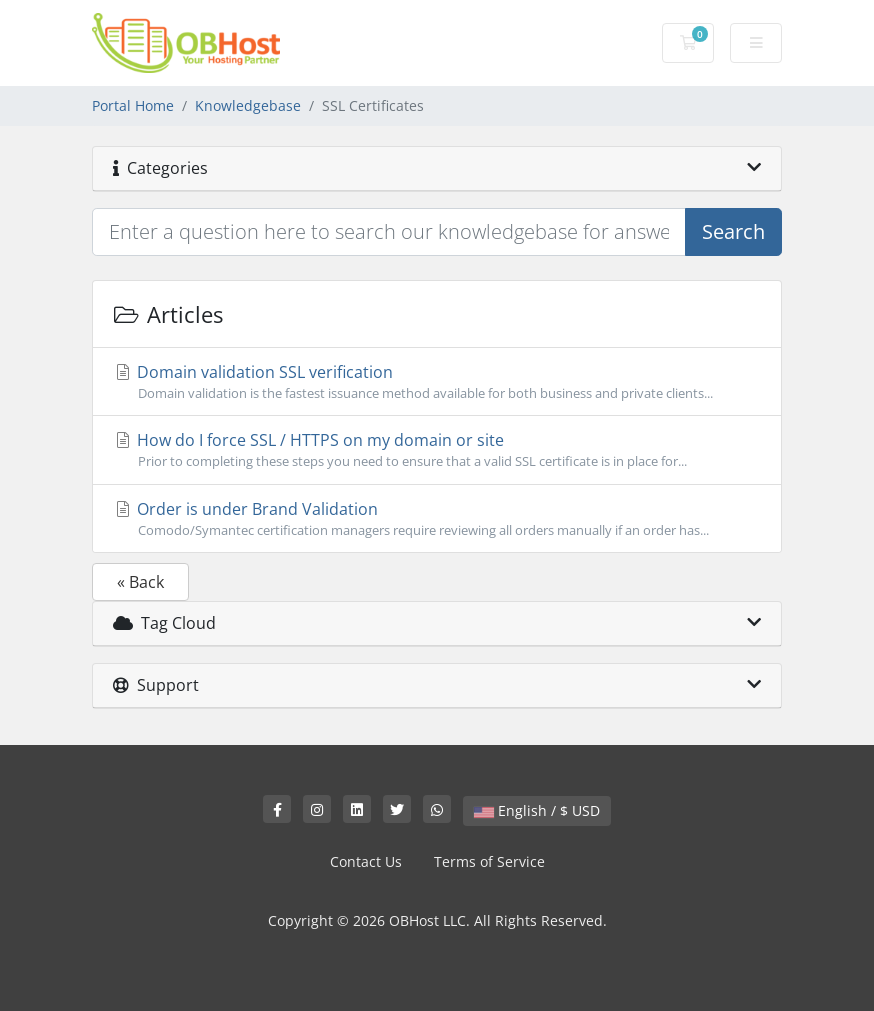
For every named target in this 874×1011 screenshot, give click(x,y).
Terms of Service (489, 861)
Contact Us (366, 861)
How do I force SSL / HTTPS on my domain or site (437, 450)
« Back (140, 582)
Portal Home (133, 105)
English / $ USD (537, 810)
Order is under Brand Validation (437, 519)
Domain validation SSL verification (437, 382)
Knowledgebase (248, 105)
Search (733, 231)
